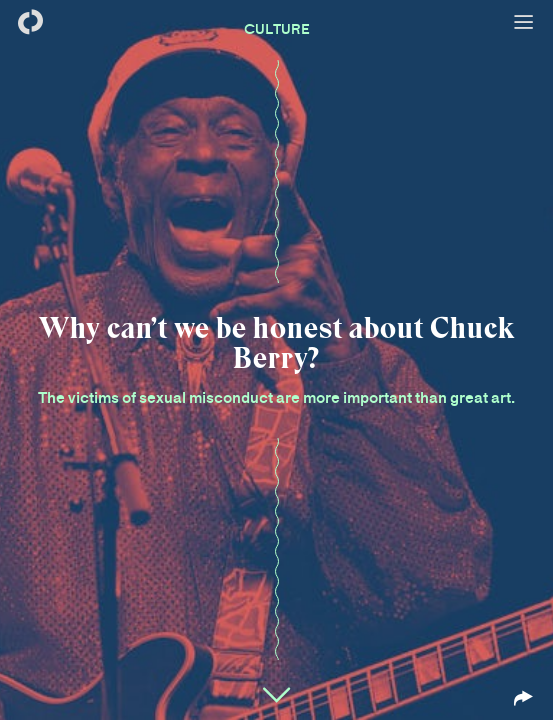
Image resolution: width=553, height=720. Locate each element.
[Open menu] (523, 22)
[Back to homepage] (30, 22)
